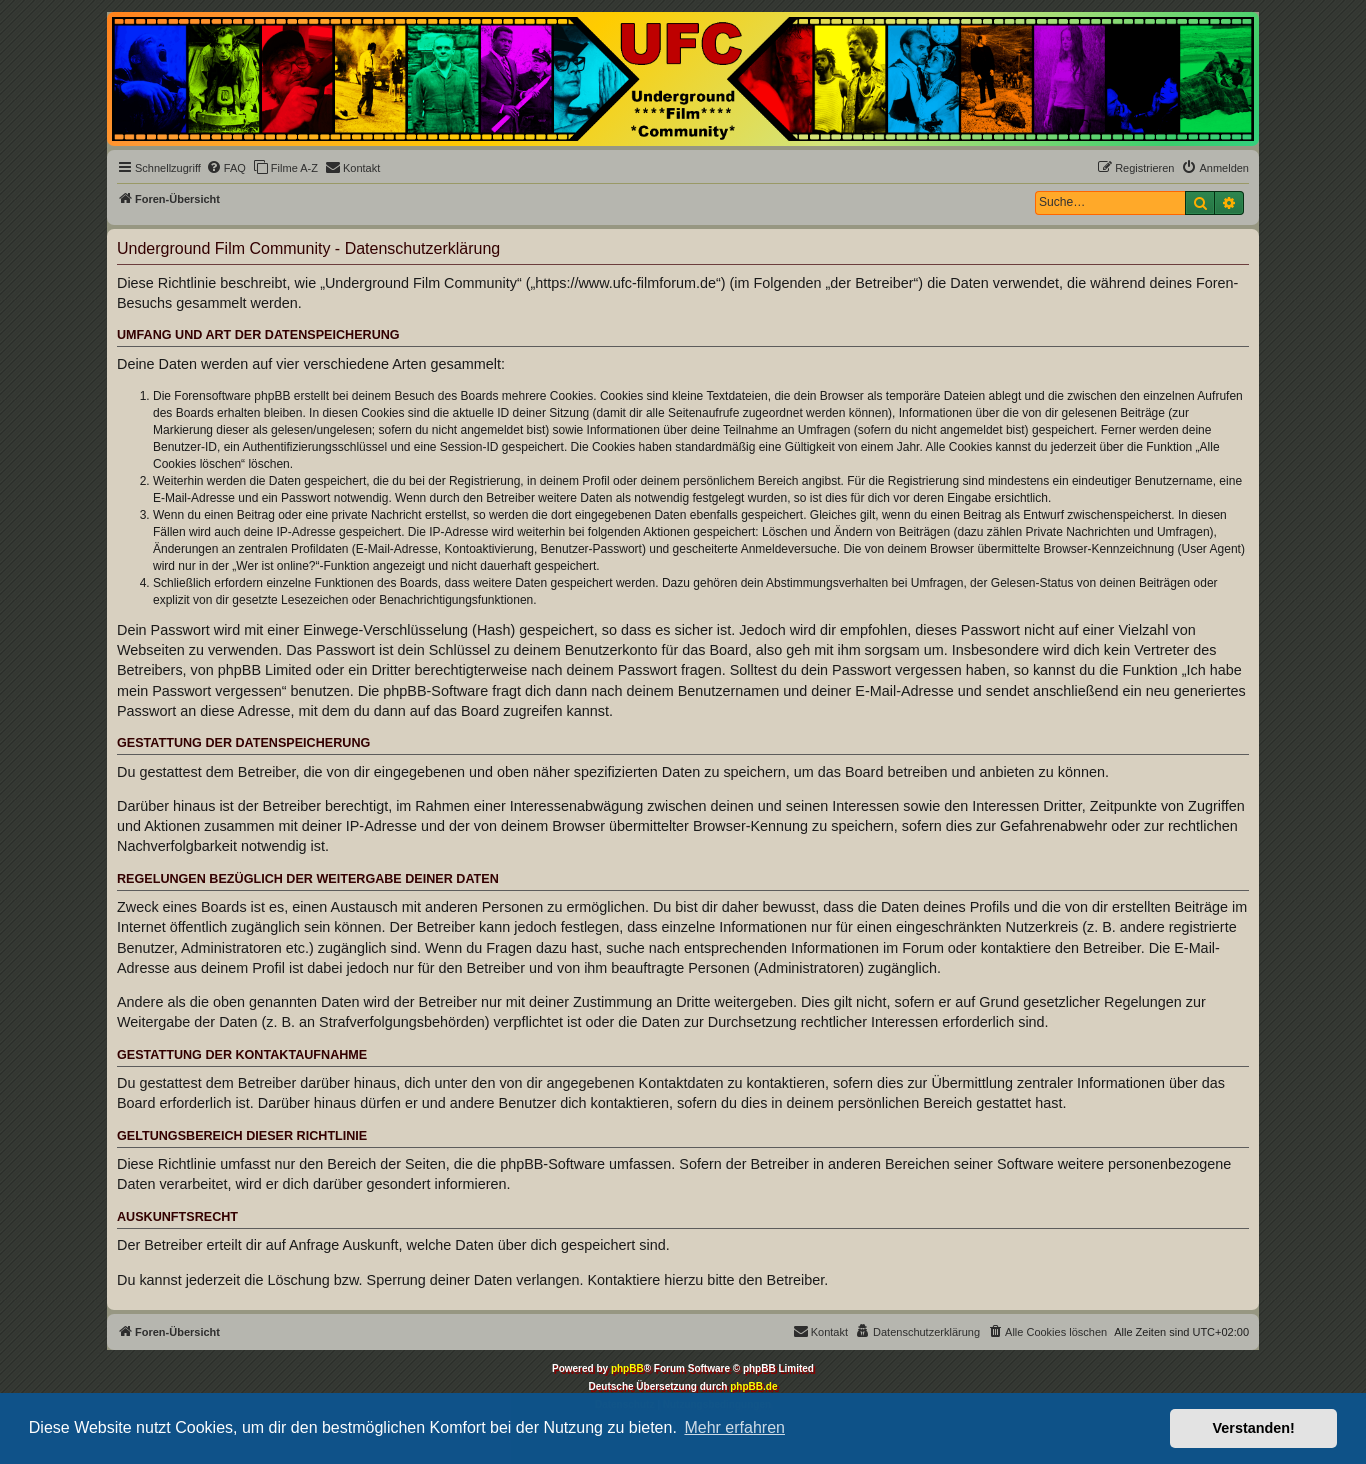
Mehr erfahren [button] (734, 1427)
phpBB (627, 1368)
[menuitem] (226, 168)
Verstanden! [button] (1254, 1428)
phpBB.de (753, 1386)
